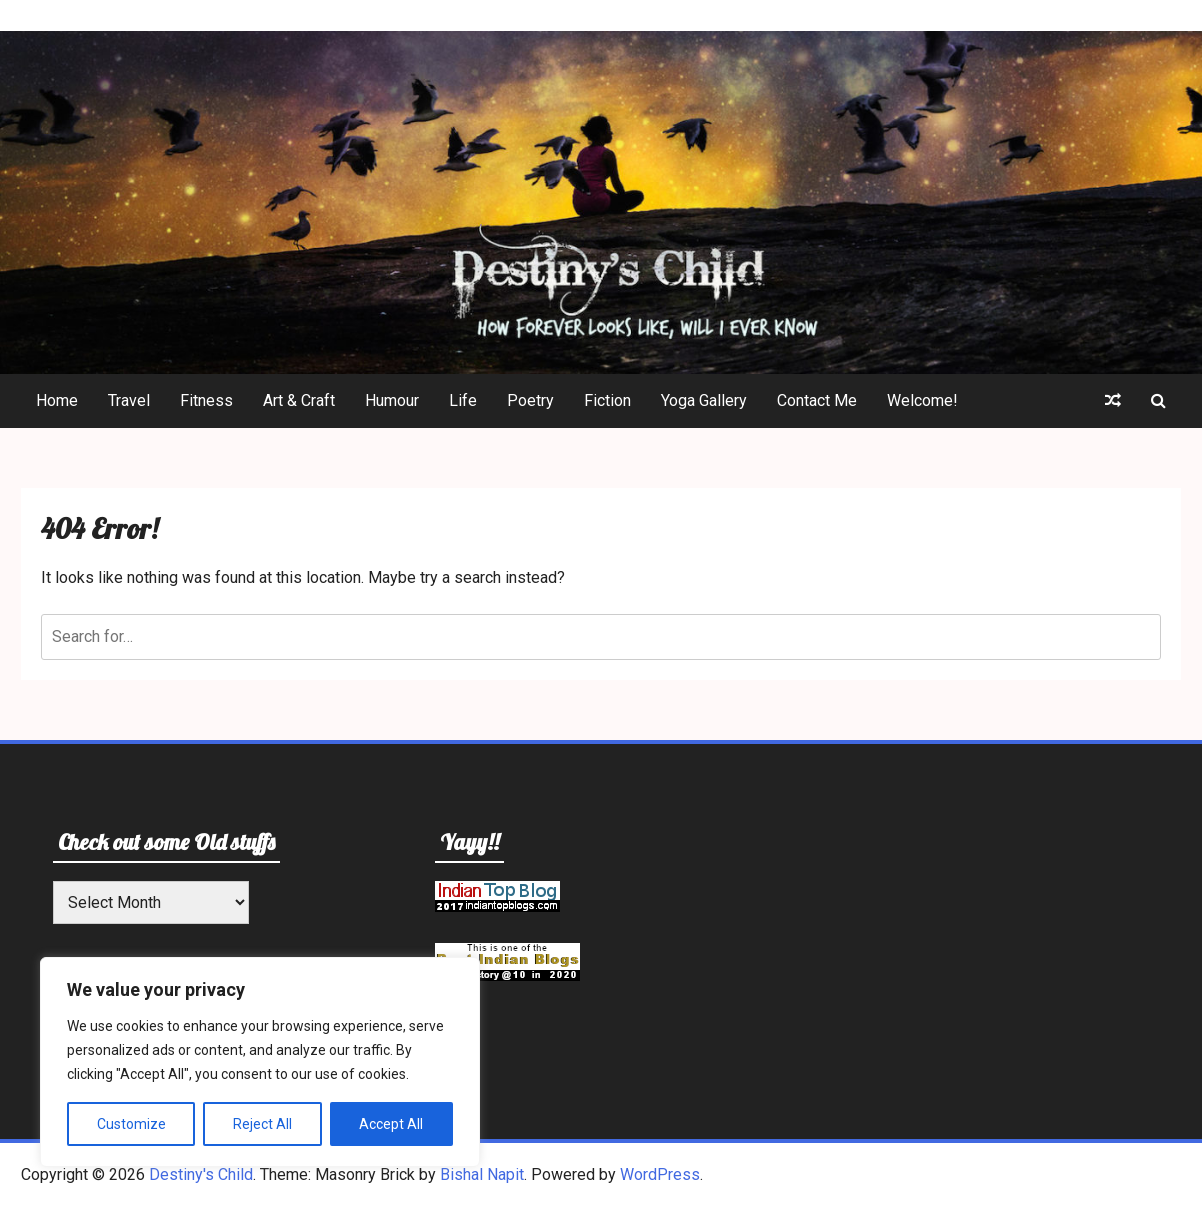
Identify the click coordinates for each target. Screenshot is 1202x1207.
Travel (129, 400)
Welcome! (922, 400)
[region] (260, 1062)
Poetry (530, 400)
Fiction (607, 400)
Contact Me (817, 400)
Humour (392, 400)
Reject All (262, 1124)
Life (463, 400)
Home (57, 400)
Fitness (206, 400)
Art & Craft (299, 400)
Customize (131, 1124)
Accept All (391, 1124)
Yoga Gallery (704, 400)
